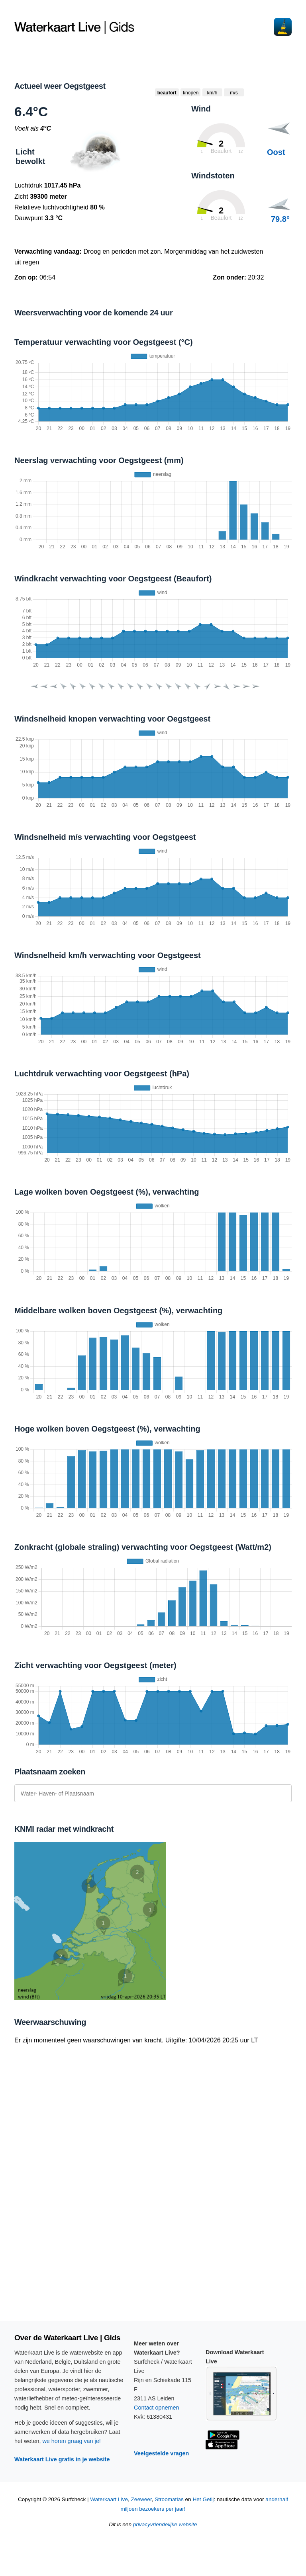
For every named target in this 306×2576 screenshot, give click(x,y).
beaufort (167, 93)
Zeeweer (141, 2499)
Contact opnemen (156, 2407)
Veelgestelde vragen (161, 2453)
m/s (233, 93)
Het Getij (203, 2499)
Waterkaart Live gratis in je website (62, 2459)
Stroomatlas (169, 2499)
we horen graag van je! (71, 2441)
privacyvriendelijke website (165, 2524)
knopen (190, 93)
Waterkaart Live (109, 2499)
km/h (212, 93)
